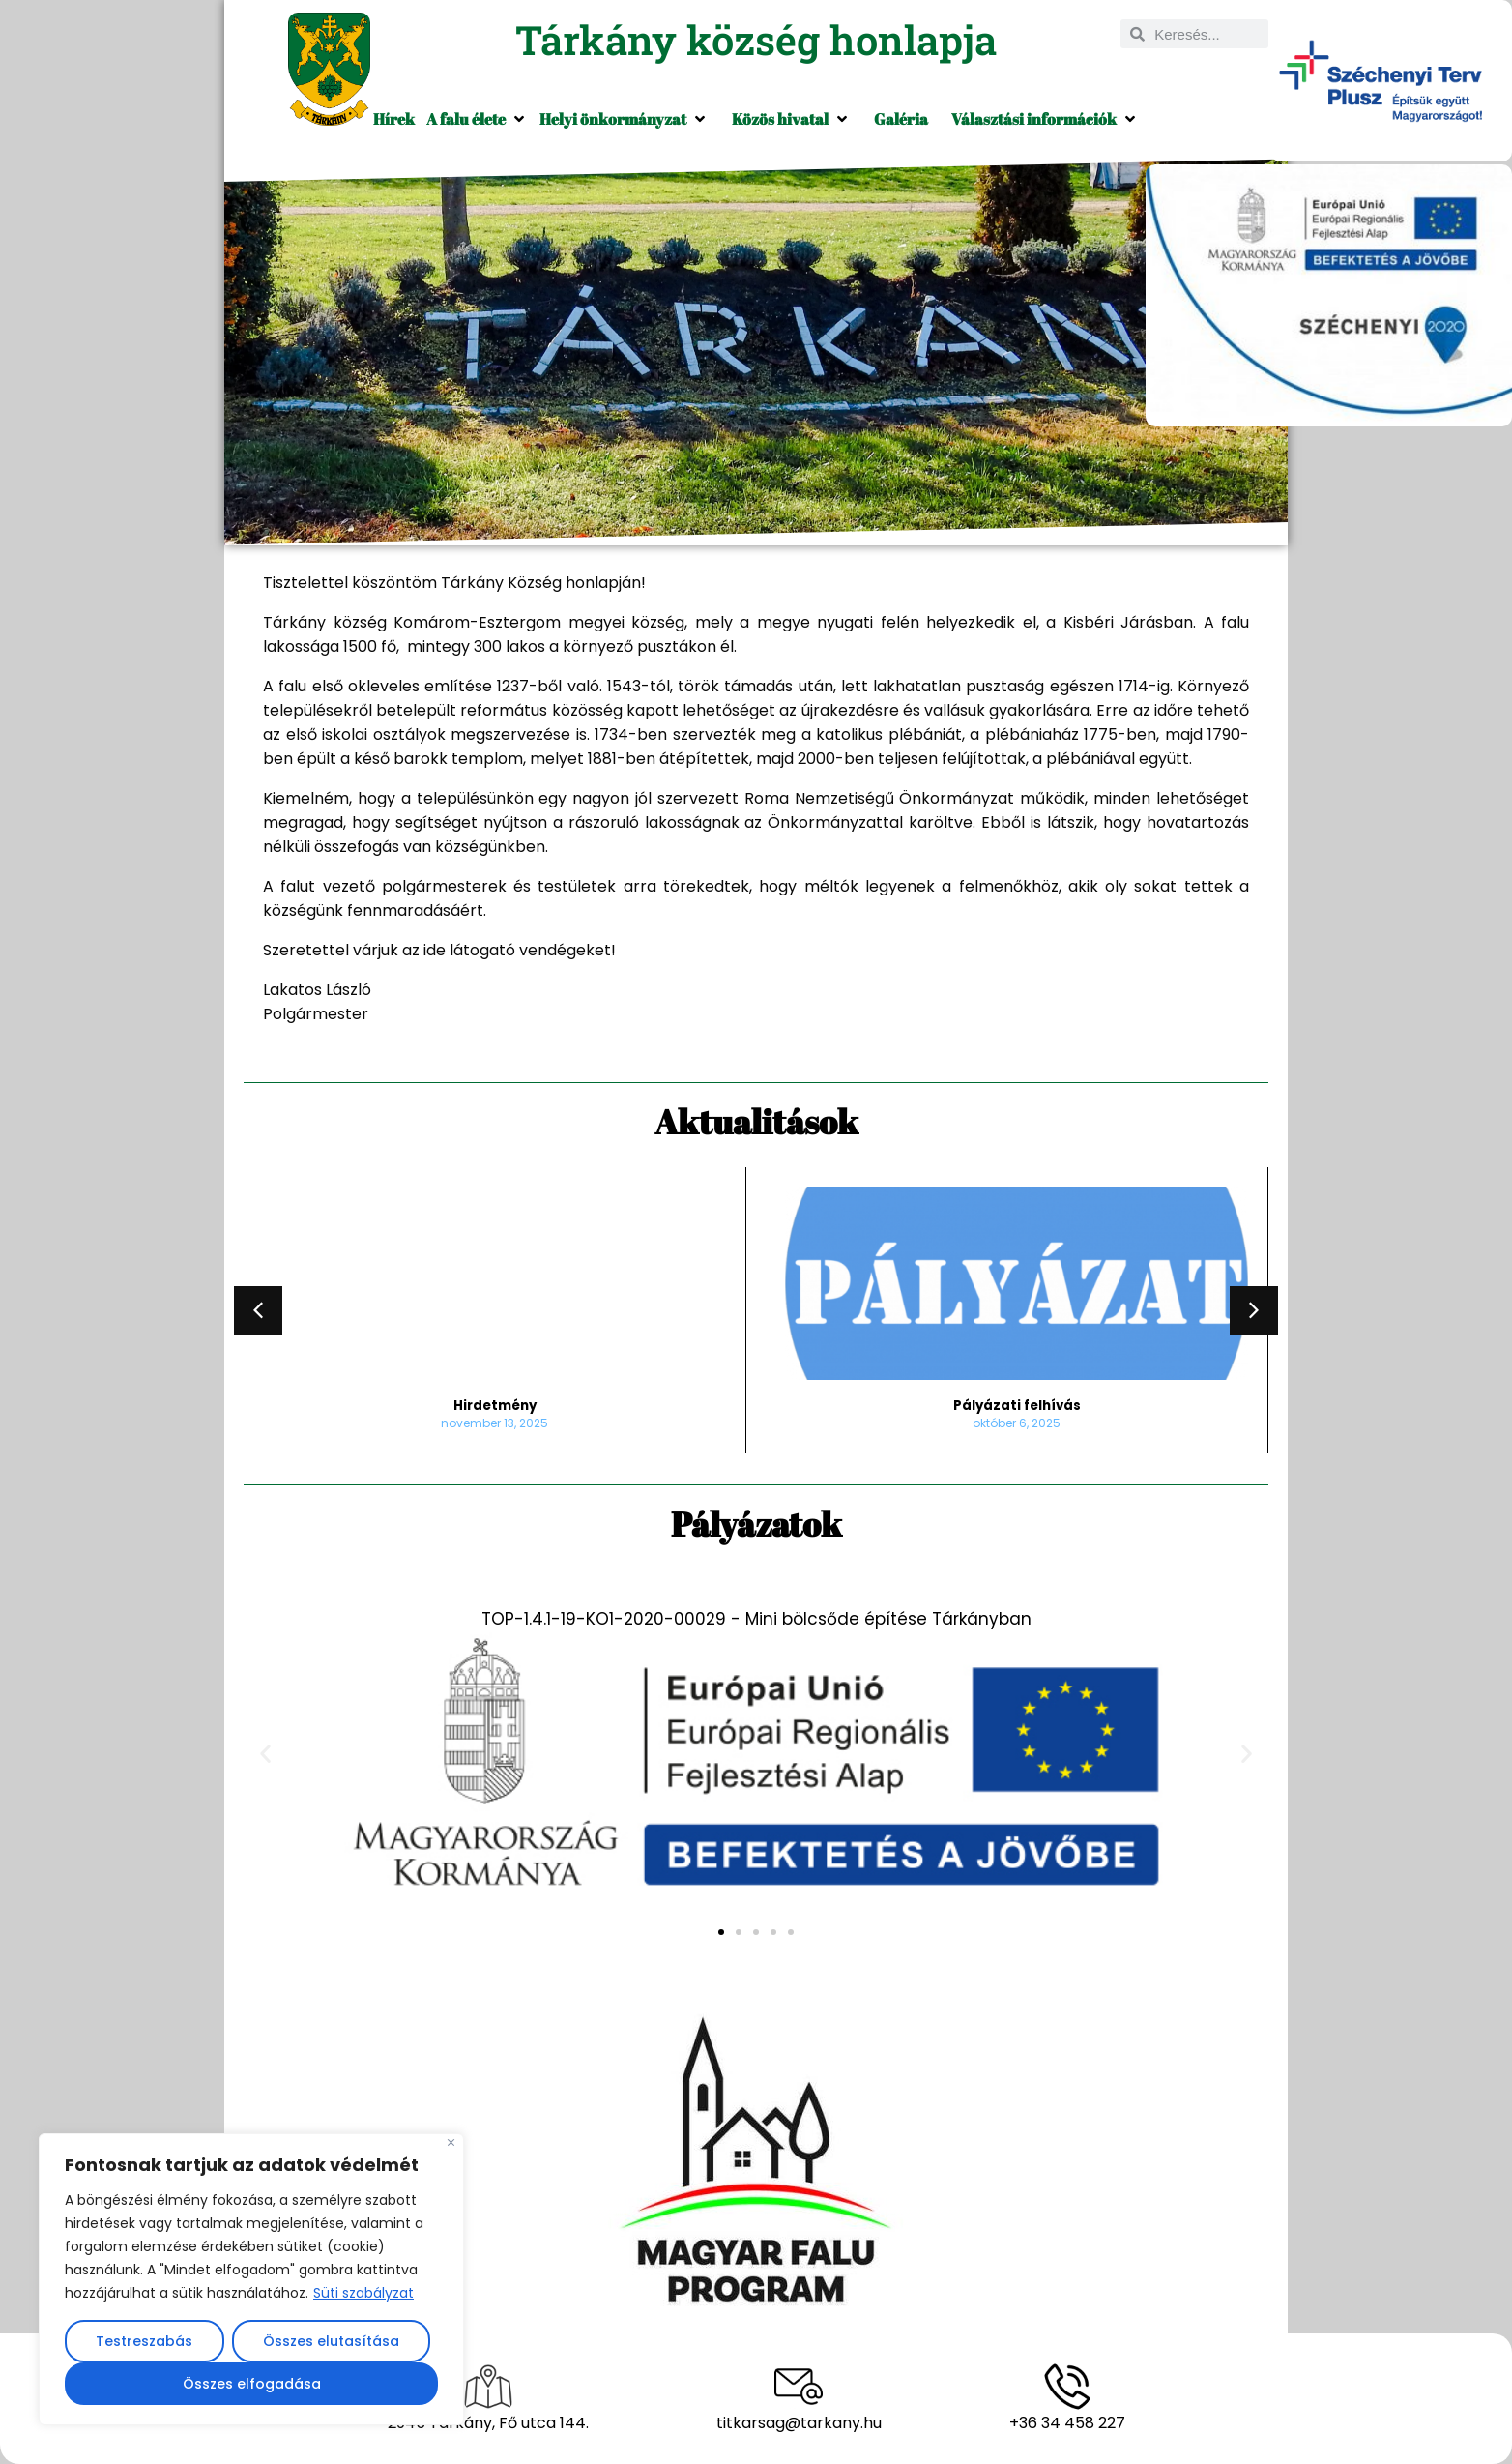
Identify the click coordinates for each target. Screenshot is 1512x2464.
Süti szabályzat (363, 2293)
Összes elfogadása (252, 2383)
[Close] (451, 2142)
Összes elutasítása (331, 2341)
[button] (477, 119)
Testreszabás (144, 2341)
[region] (251, 2279)
